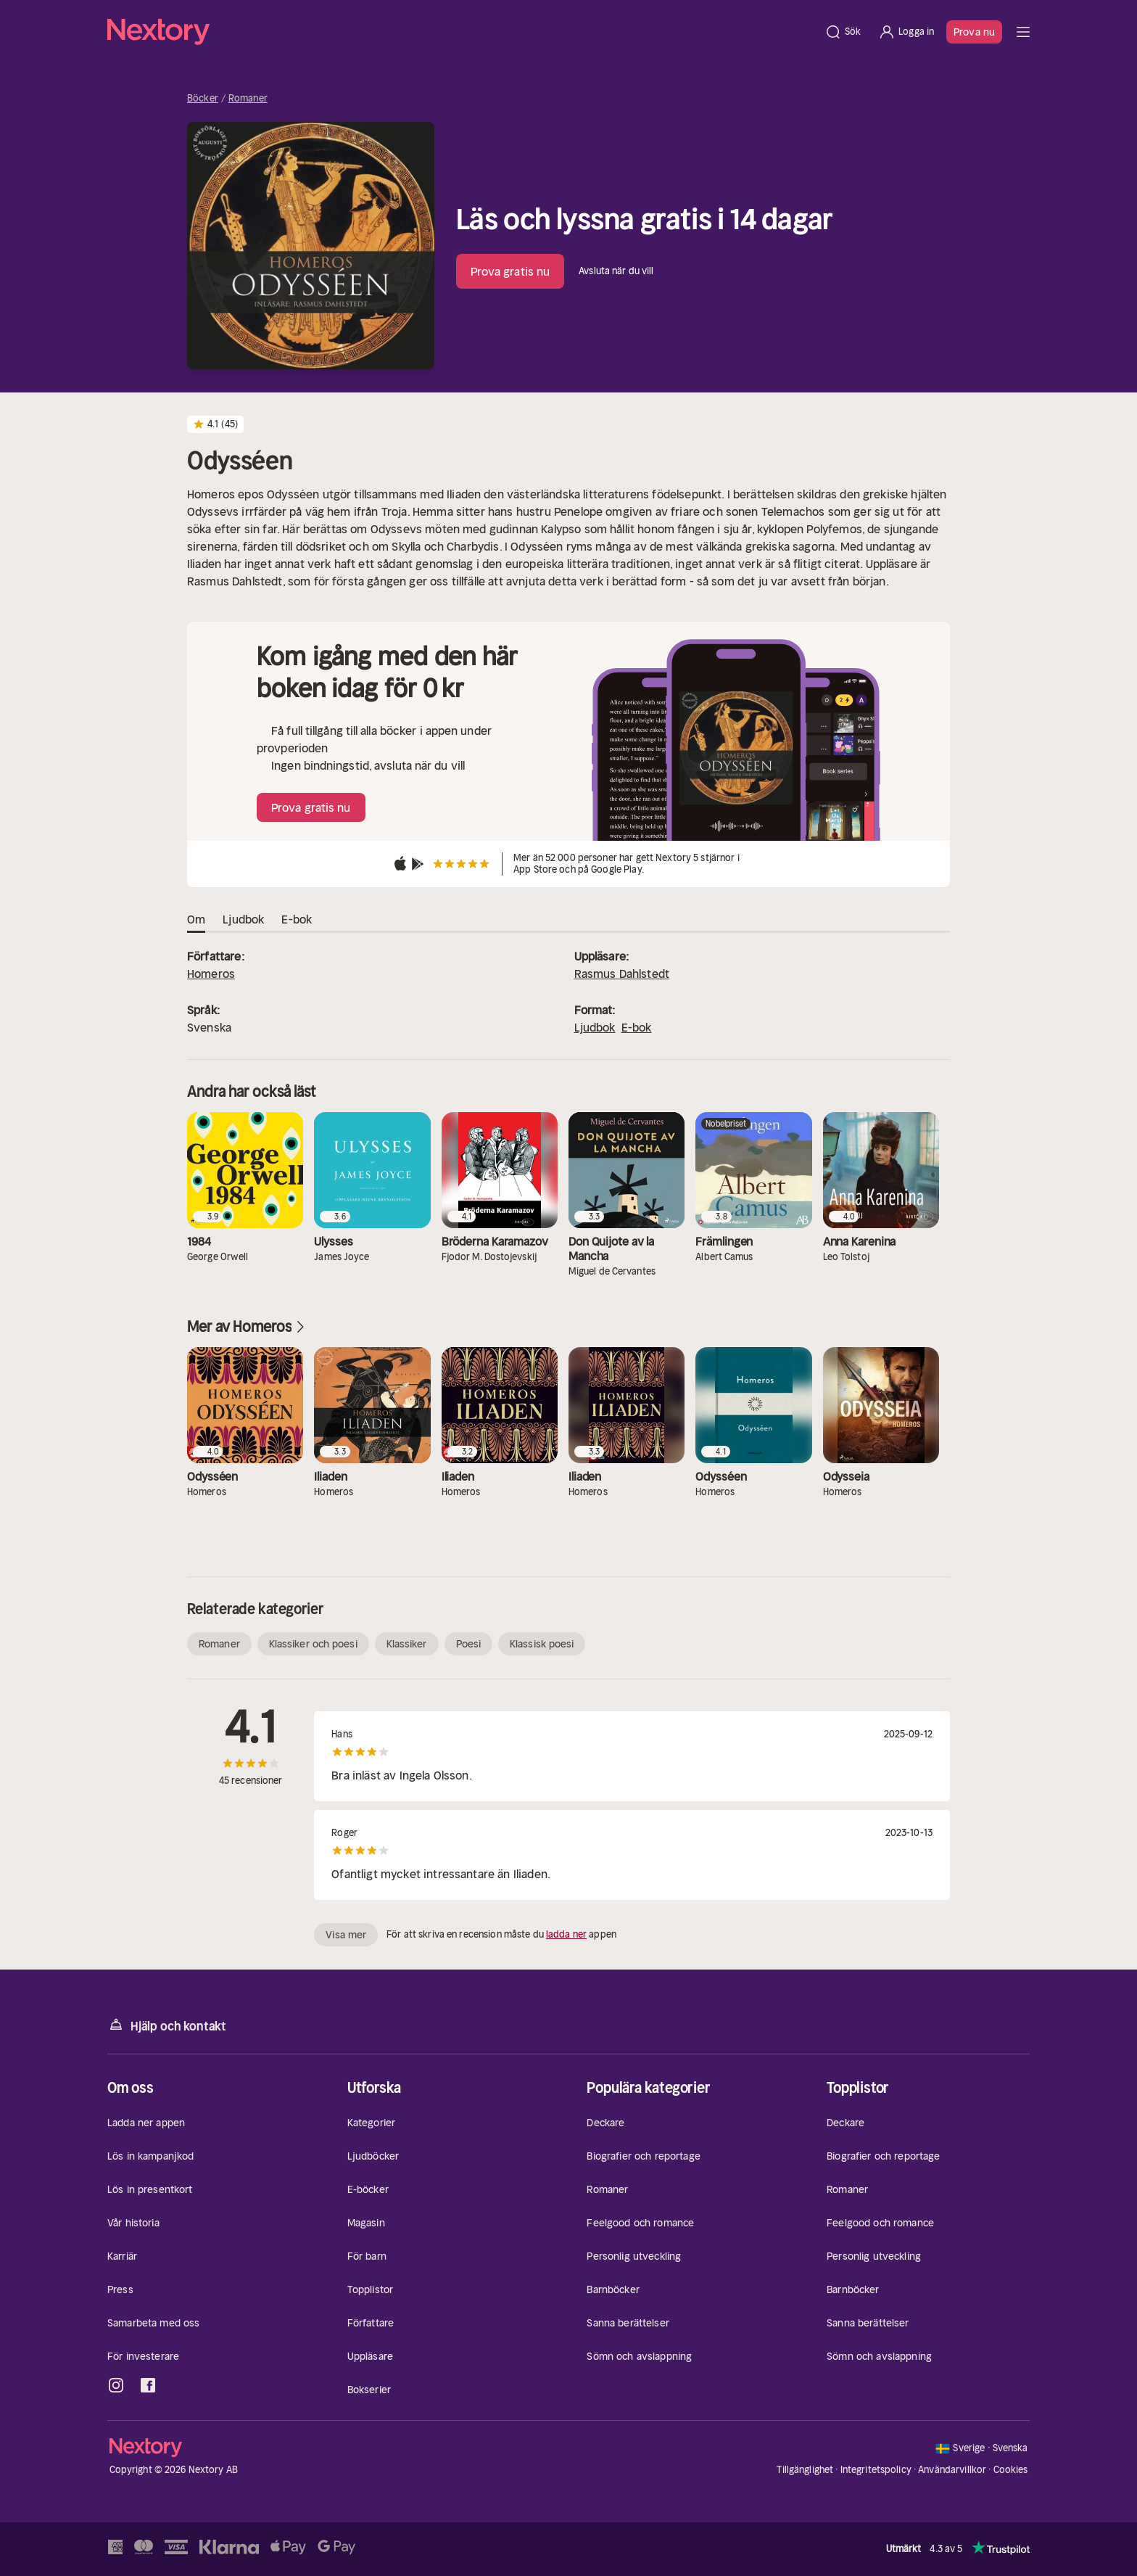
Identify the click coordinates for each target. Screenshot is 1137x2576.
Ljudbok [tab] (243, 920)
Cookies (1010, 2470)
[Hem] (461, 32)
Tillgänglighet (805, 2470)
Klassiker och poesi (313, 1643)
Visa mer (346, 1934)
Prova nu (974, 31)
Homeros (211, 973)
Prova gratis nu (510, 271)
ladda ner (566, 1934)
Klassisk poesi (542, 1643)
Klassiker (406, 1643)
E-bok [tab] (296, 920)
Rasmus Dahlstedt (622, 973)
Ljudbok (595, 1027)
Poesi (468, 1643)
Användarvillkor (952, 2470)
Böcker (202, 98)
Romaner (248, 98)
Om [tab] (196, 920)
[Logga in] (906, 32)
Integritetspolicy (875, 2470)
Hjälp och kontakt (166, 2025)
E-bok (636, 1027)
